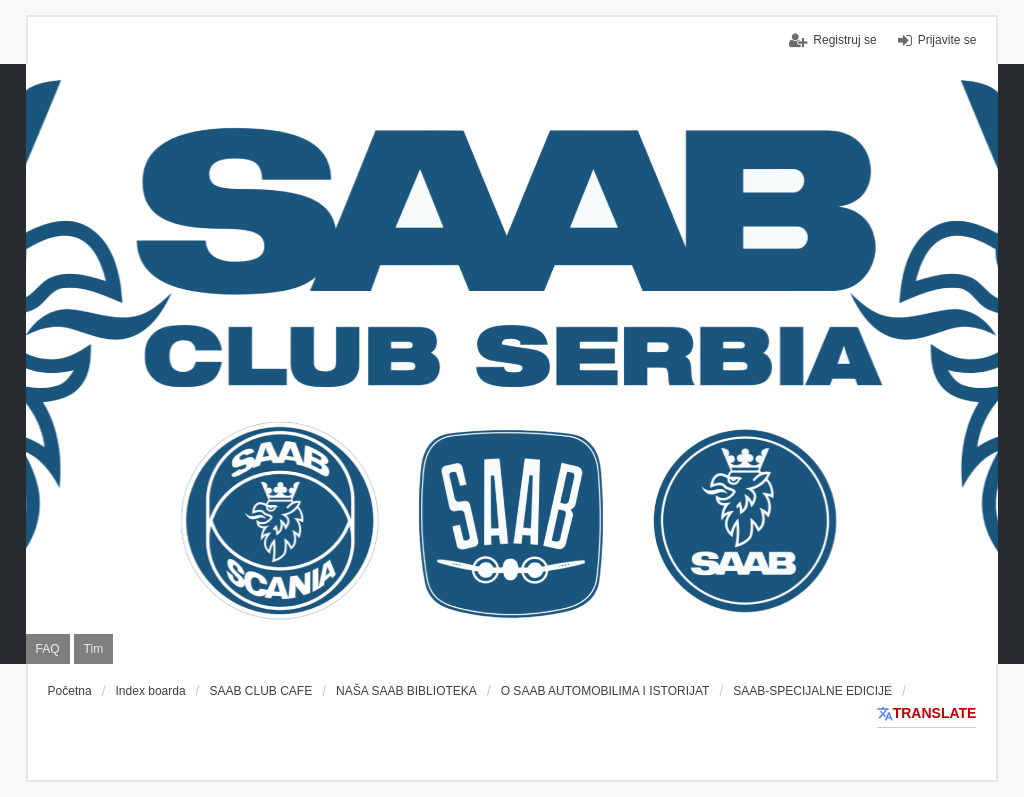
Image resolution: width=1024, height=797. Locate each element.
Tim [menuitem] (94, 649)
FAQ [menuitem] (48, 649)
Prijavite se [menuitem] (947, 40)
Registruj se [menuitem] (844, 40)
